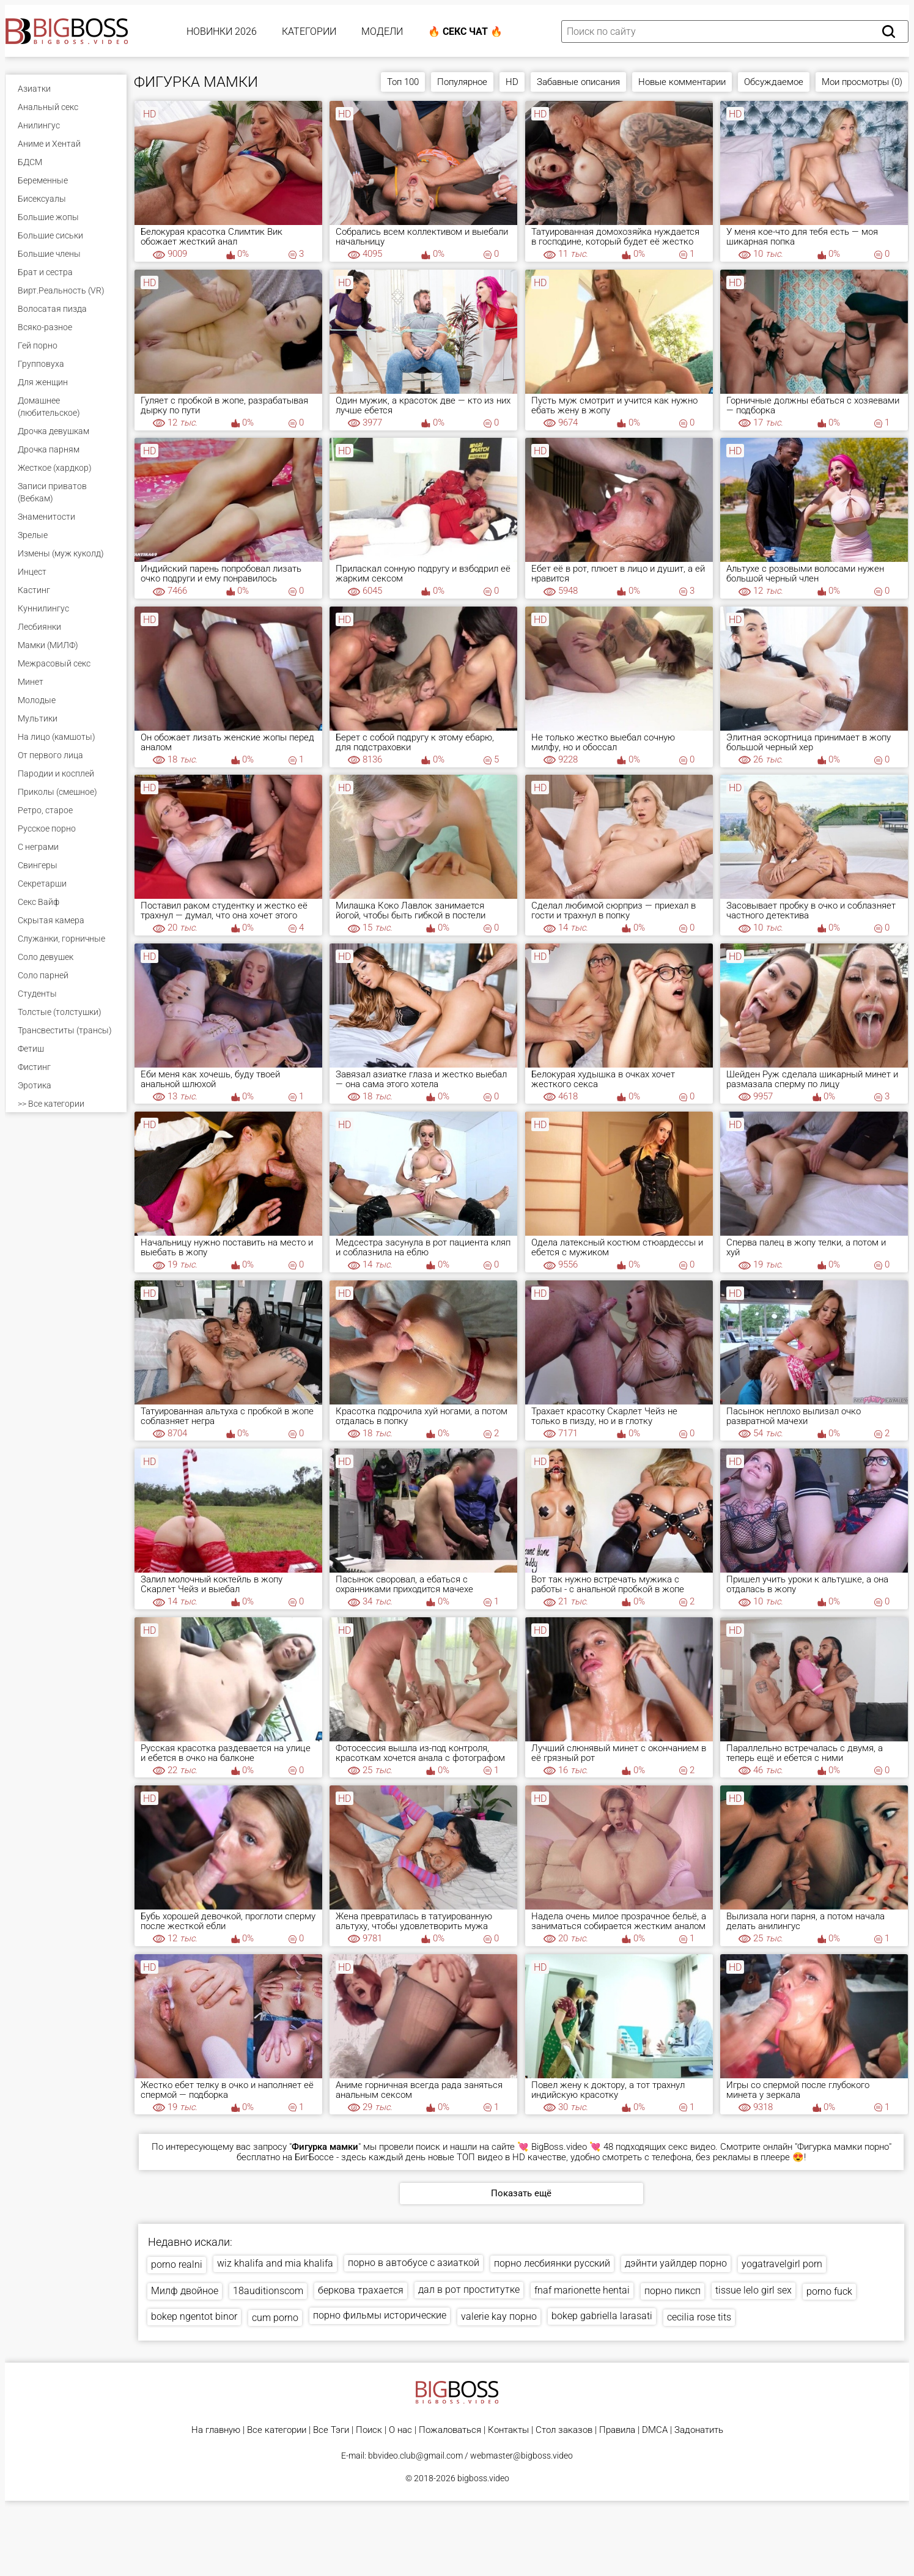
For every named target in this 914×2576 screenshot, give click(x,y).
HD (512, 81)
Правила (617, 2430)
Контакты (508, 2430)
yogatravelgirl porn (782, 2264)
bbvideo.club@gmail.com (415, 2455)
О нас (400, 2430)
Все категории (276, 2430)
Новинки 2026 (221, 31)
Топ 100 (403, 81)
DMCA (655, 2430)
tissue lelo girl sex (753, 2290)
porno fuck (829, 2291)
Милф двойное (184, 2291)
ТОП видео (480, 2157)
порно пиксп (672, 2291)
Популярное (462, 81)
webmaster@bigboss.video (521, 2455)
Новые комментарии (682, 81)
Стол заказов (564, 2430)
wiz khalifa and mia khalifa (275, 2263)
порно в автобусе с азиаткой (413, 2262)
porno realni (176, 2264)
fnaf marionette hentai (582, 2290)
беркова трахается (361, 2290)
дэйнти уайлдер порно (676, 2263)
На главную (215, 2430)
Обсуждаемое (773, 81)
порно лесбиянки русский (552, 2263)
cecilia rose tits (699, 2317)
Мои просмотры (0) (862, 81)
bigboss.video (483, 2478)
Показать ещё (521, 2193)
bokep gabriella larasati (601, 2316)
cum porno (275, 2317)
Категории (309, 31)
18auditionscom (268, 2291)
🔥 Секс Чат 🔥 (465, 31)
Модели (382, 31)
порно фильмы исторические (379, 2315)
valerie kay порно (499, 2316)
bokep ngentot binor (194, 2316)
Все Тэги (331, 2430)
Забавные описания (578, 81)
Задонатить (698, 2430)
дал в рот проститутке (469, 2289)
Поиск (369, 2430)
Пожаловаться (450, 2430)
